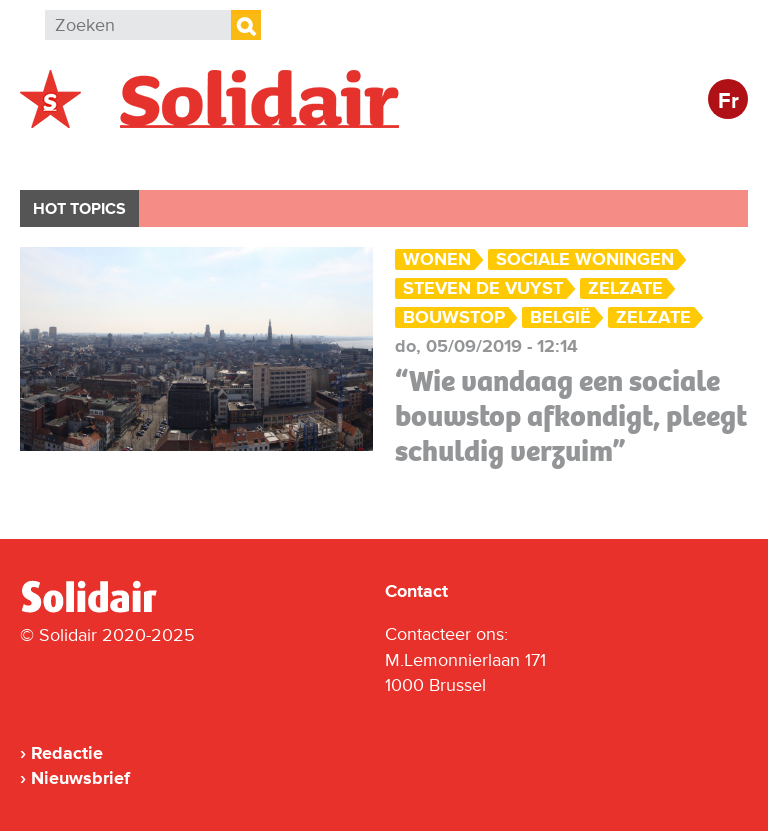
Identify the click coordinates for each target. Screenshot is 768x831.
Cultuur (507, 156)
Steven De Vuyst (483, 288)
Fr (728, 101)
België (68, 156)
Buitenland (181, 156)
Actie (290, 156)
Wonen (437, 259)
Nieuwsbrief (80, 778)
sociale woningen (585, 259)
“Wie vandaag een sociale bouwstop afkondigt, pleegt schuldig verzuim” (571, 416)
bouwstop (454, 317)
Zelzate (625, 288)
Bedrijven (394, 156)
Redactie (67, 753)
